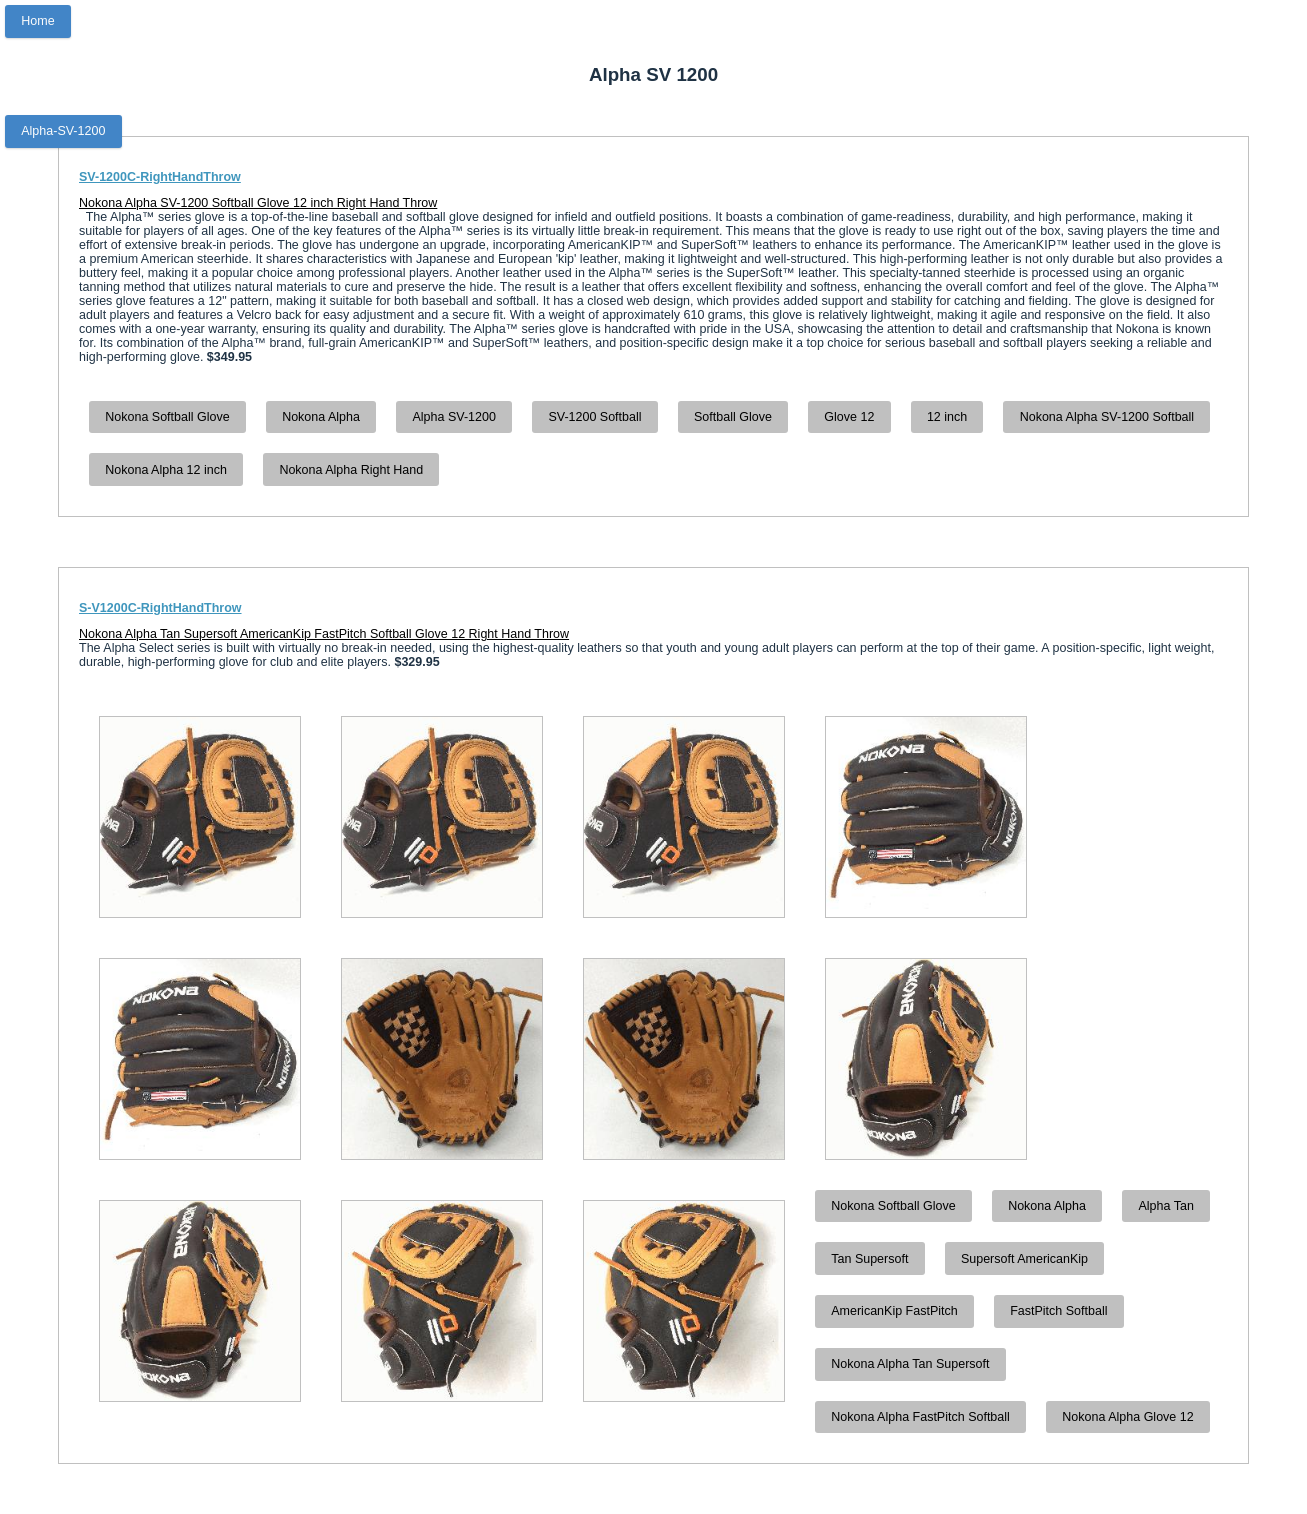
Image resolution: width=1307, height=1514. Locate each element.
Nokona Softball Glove (167, 417)
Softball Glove (733, 417)
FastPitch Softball (1058, 1311)
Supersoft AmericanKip (1024, 1259)
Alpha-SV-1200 (63, 131)
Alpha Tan (1165, 1206)
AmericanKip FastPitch (894, 1311)
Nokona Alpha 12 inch (166, 470)
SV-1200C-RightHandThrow (160, 177)
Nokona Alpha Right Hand (351, 470)
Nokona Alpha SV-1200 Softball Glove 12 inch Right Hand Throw (258, 203)
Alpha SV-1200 (453, 417)
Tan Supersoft (869, 1259)
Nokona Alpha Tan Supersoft (910, 1364)
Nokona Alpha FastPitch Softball (920, 1417)
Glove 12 (849, 417)
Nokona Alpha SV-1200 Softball (1107, 417)
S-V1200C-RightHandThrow (160, 608)
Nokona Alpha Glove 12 (1127, 1417)
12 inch (947, 417)
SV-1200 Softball (594, 417)
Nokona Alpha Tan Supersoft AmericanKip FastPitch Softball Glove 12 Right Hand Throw (324, 634)
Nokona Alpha (321, 417)
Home (37, 21)
